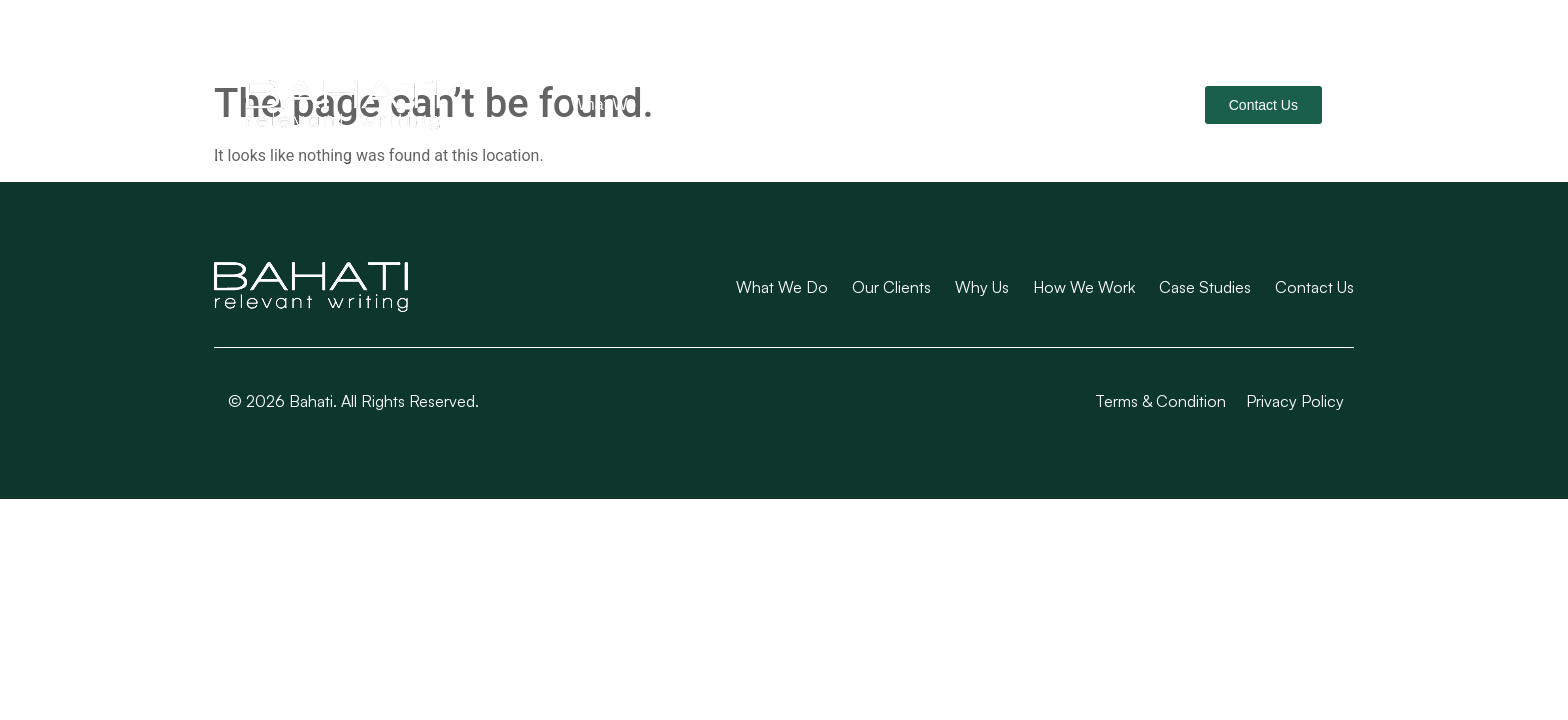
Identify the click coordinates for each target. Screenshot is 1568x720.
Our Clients (741, 104)
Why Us (849, 104)
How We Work (968, 104)
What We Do (616, 104)
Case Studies (1106, 104)
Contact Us (1314, 287)
